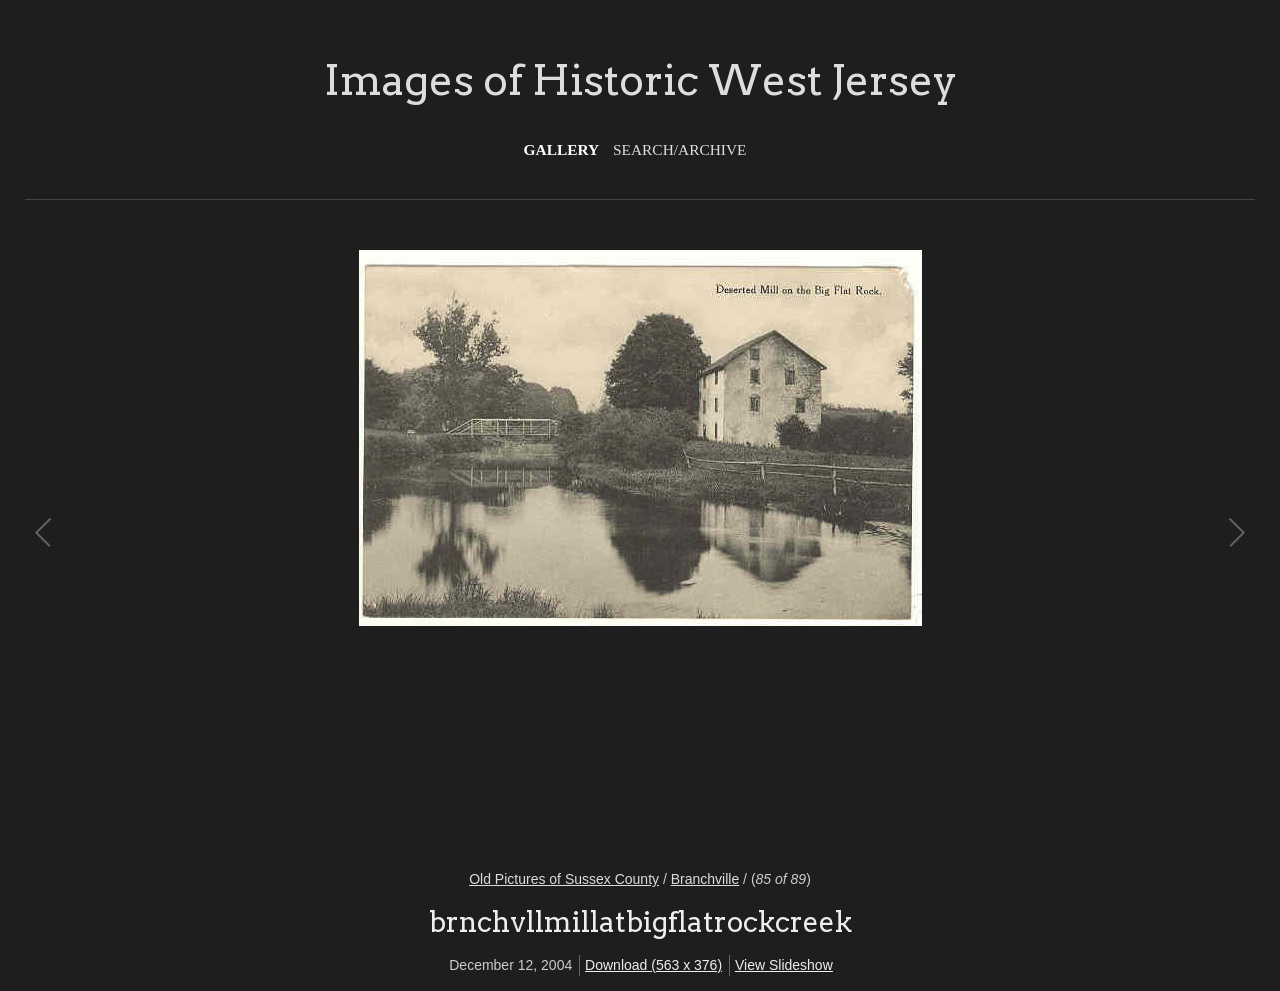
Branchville (705, 879)
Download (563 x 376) (653, 965)
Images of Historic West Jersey (640, 80)
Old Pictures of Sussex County (564, 879)
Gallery (562, 149)
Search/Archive (679, 149)
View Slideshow (784, 965)
